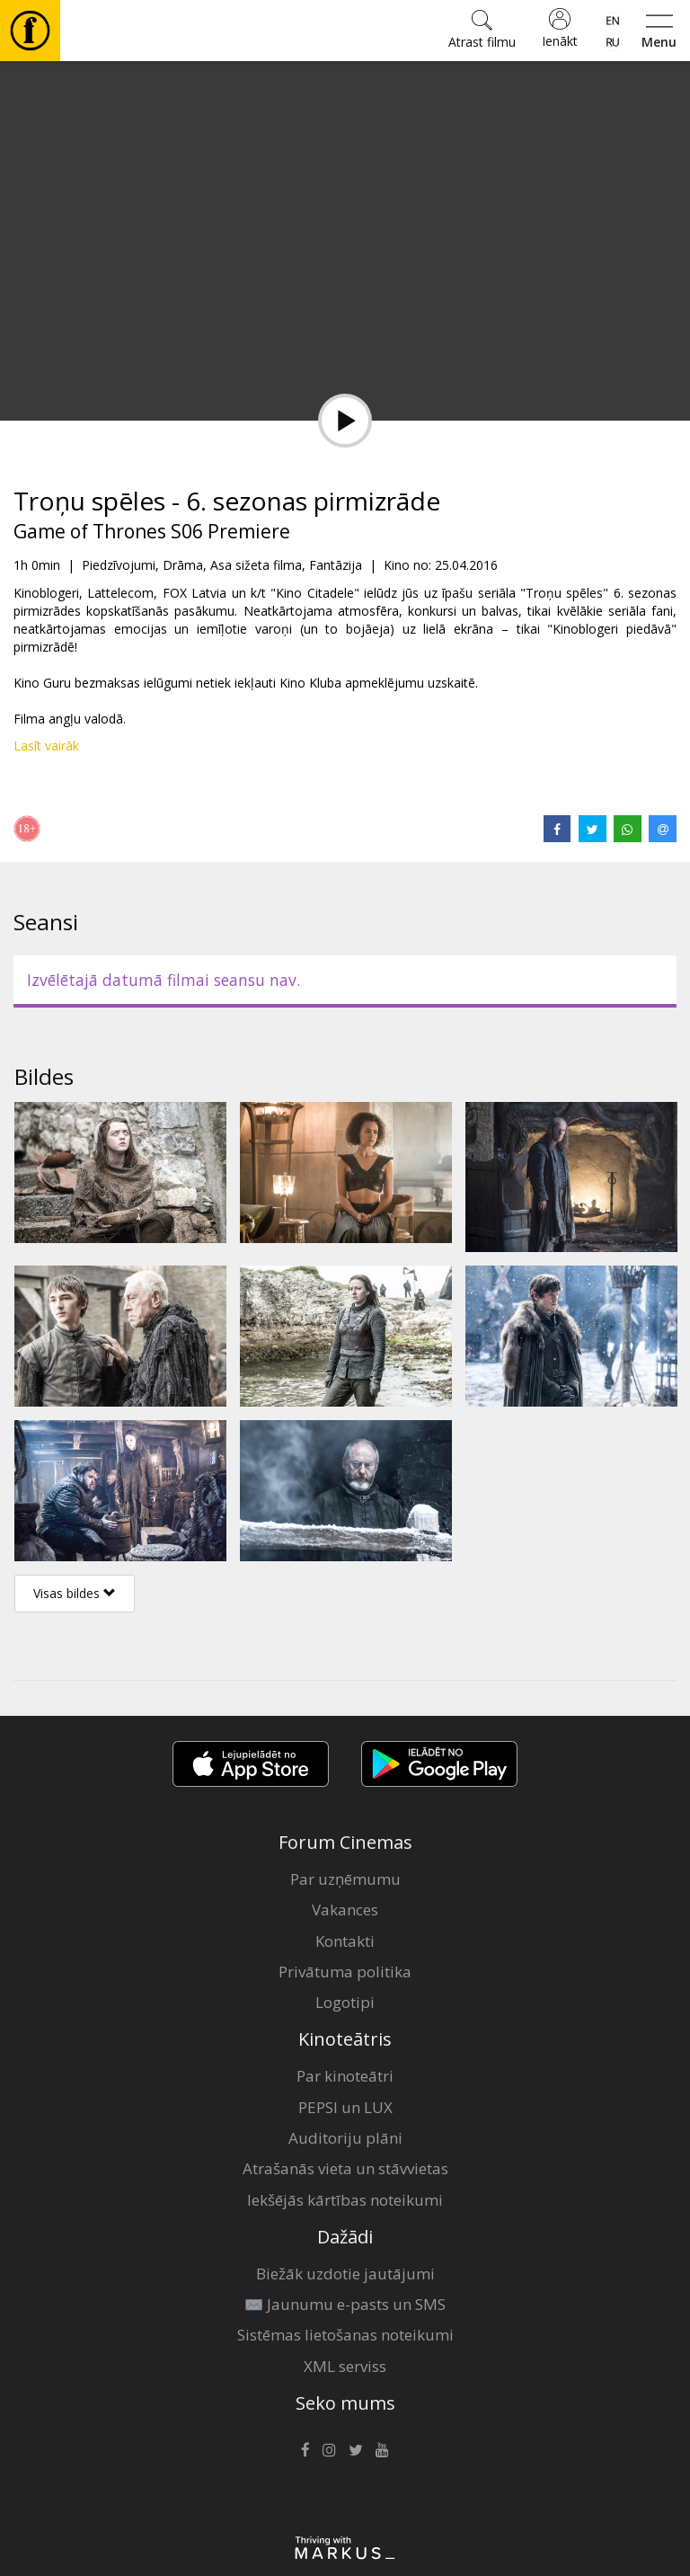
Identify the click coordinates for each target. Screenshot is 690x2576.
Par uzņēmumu (345, 1879)
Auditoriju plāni (345, 2137)
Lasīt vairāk (46, 745)
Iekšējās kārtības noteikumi (345, 2200)
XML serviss (345, 2366)
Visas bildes (74, 1593)
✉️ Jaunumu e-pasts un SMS (345, 2304)
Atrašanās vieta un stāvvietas (345, 2168)
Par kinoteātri (345, 2075)
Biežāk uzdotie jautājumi (345, 2273)
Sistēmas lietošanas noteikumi (345, 2334)
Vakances (345, 1909)
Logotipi (345, 2002)
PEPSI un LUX (345, 2107)
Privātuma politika (345, 1971)
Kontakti (345, 1941)
